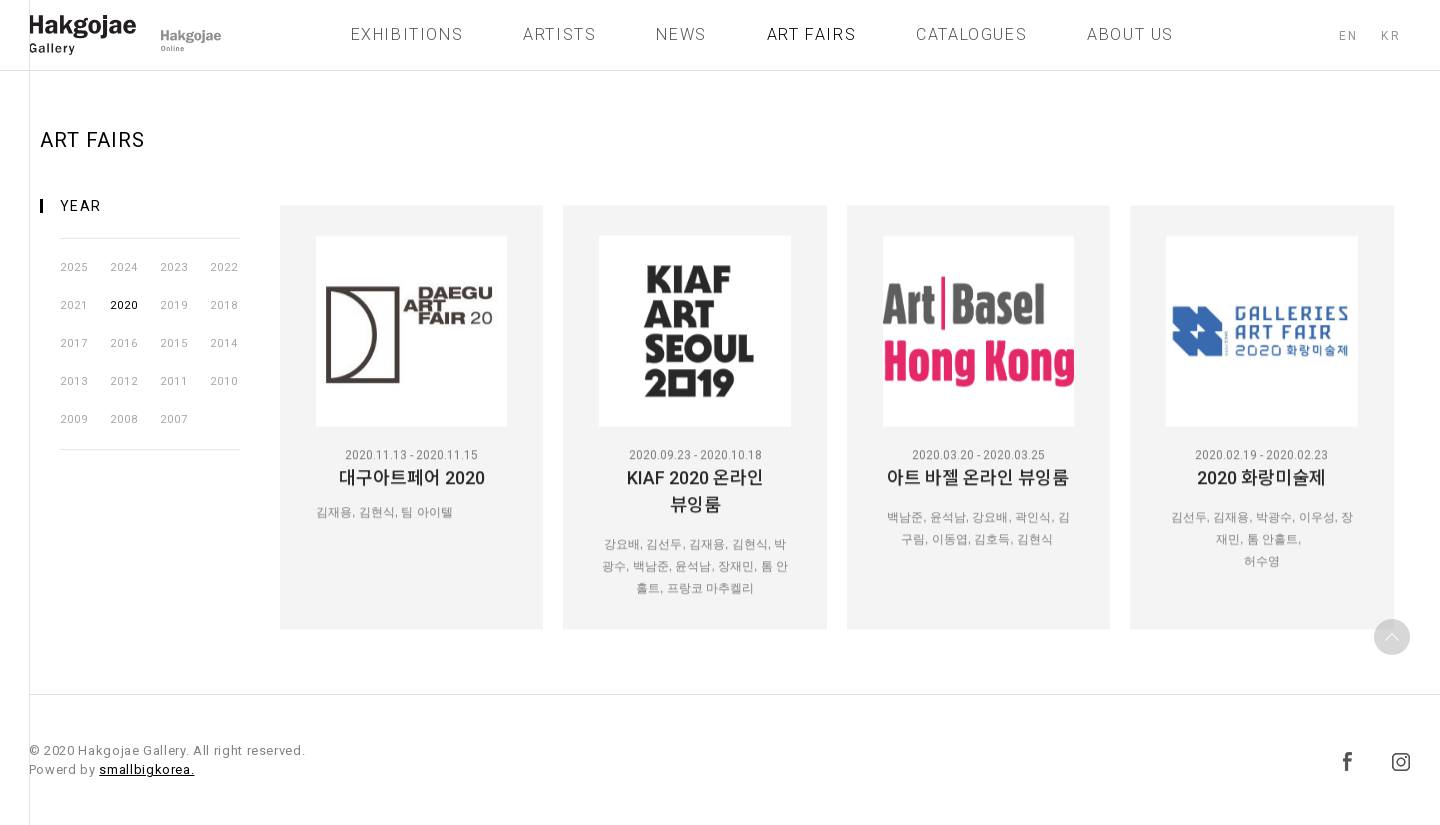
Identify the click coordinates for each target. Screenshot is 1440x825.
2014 (224, 343)
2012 (124, 381)
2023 (174, 267)
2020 (124, 305)
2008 (124, 419)
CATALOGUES (971, 39)
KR (1391, 41)
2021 (74, 305)
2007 (174, 419)
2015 (174, 343)
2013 (74, 381)
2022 (224, 267)
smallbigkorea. (146, 769)
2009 (74, 419)
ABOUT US (1130, 39)
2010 (224, 381)
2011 (174, 381)
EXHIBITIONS (407, 39)
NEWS (681, 39)
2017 (74, 343)
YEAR (81, 206)
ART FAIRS (811, 39)
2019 (174, 305)
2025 (74, 267)
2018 (224, 305)
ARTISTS (559, 39)
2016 (124, 343)
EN (1348, 41)
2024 (124, 267)
